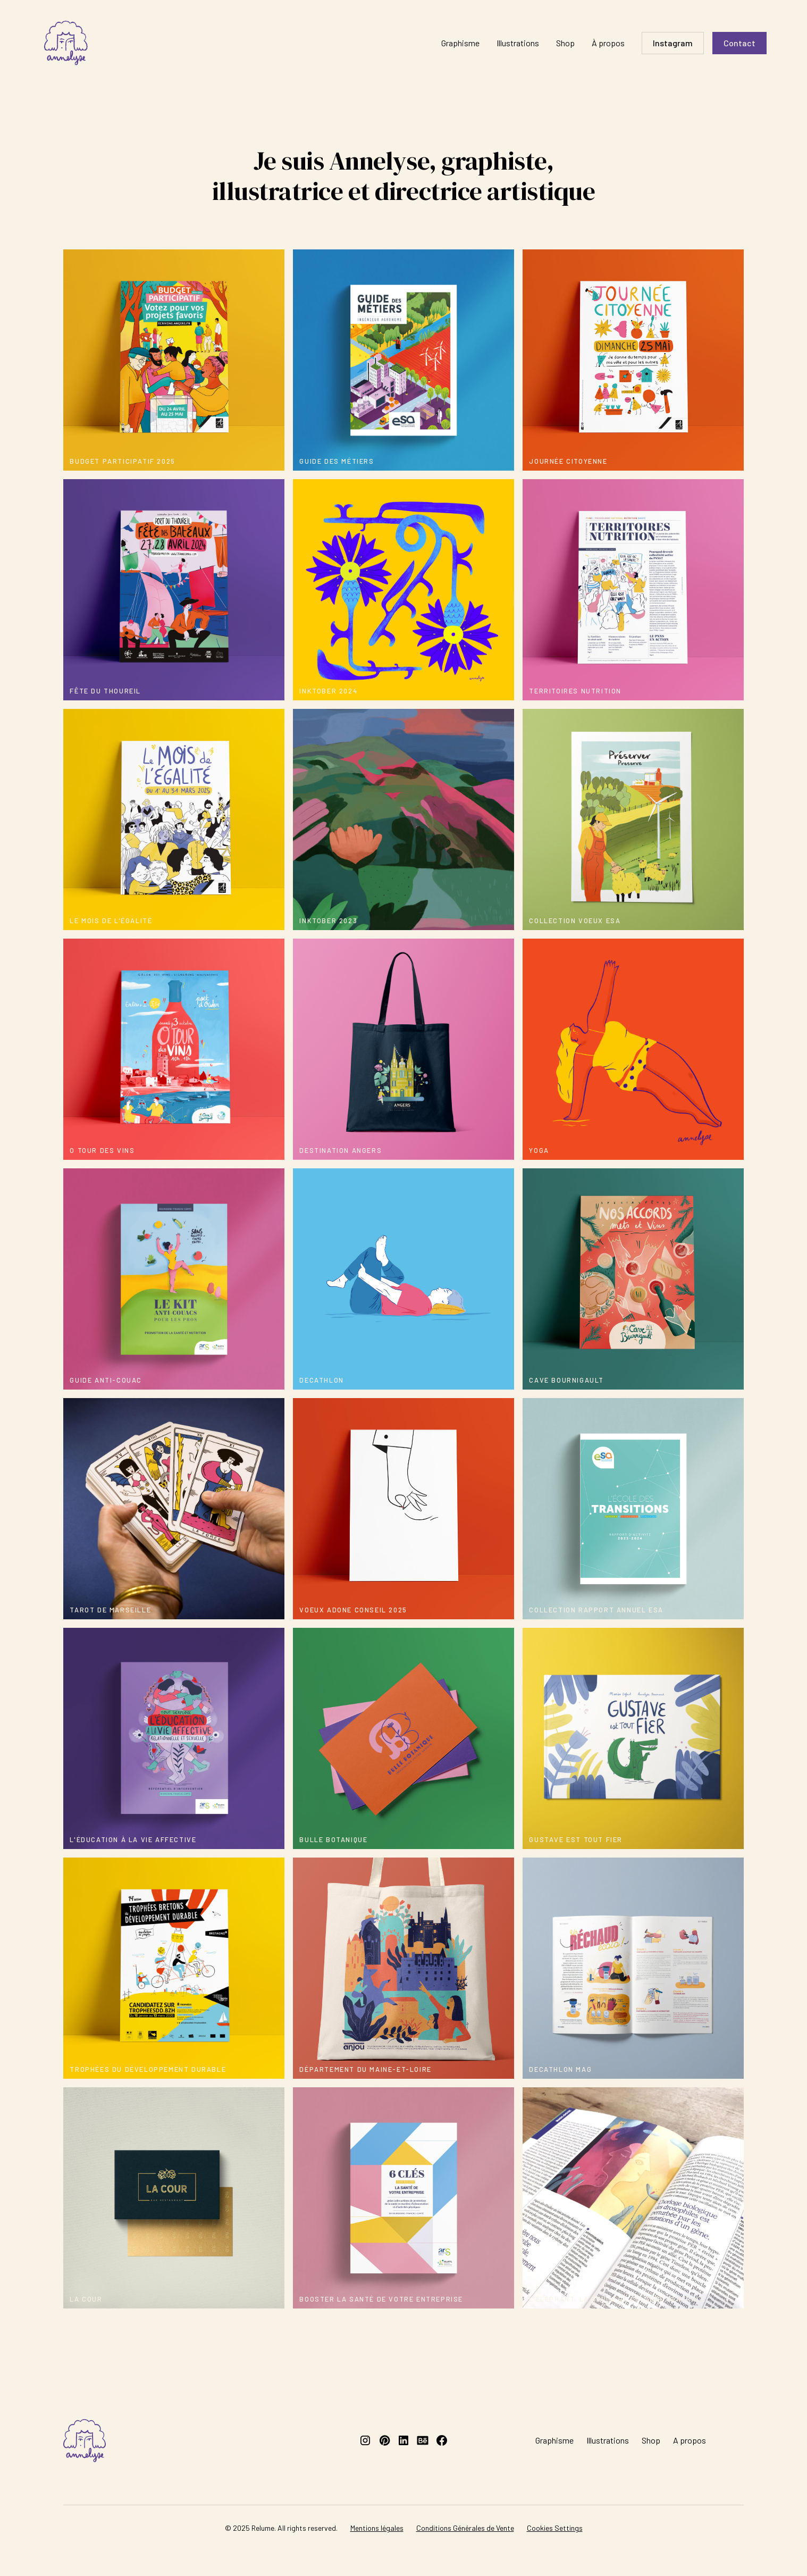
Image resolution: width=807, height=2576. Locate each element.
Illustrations (518, 43)
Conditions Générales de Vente (465, 2527)
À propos (608, 43)
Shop (565, 43)
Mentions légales (377, 2527)
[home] (65, 43)
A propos (689, 2440)
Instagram (673, 43)
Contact (739, 43)
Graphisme (460, 43)
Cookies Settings (555, 2527)
